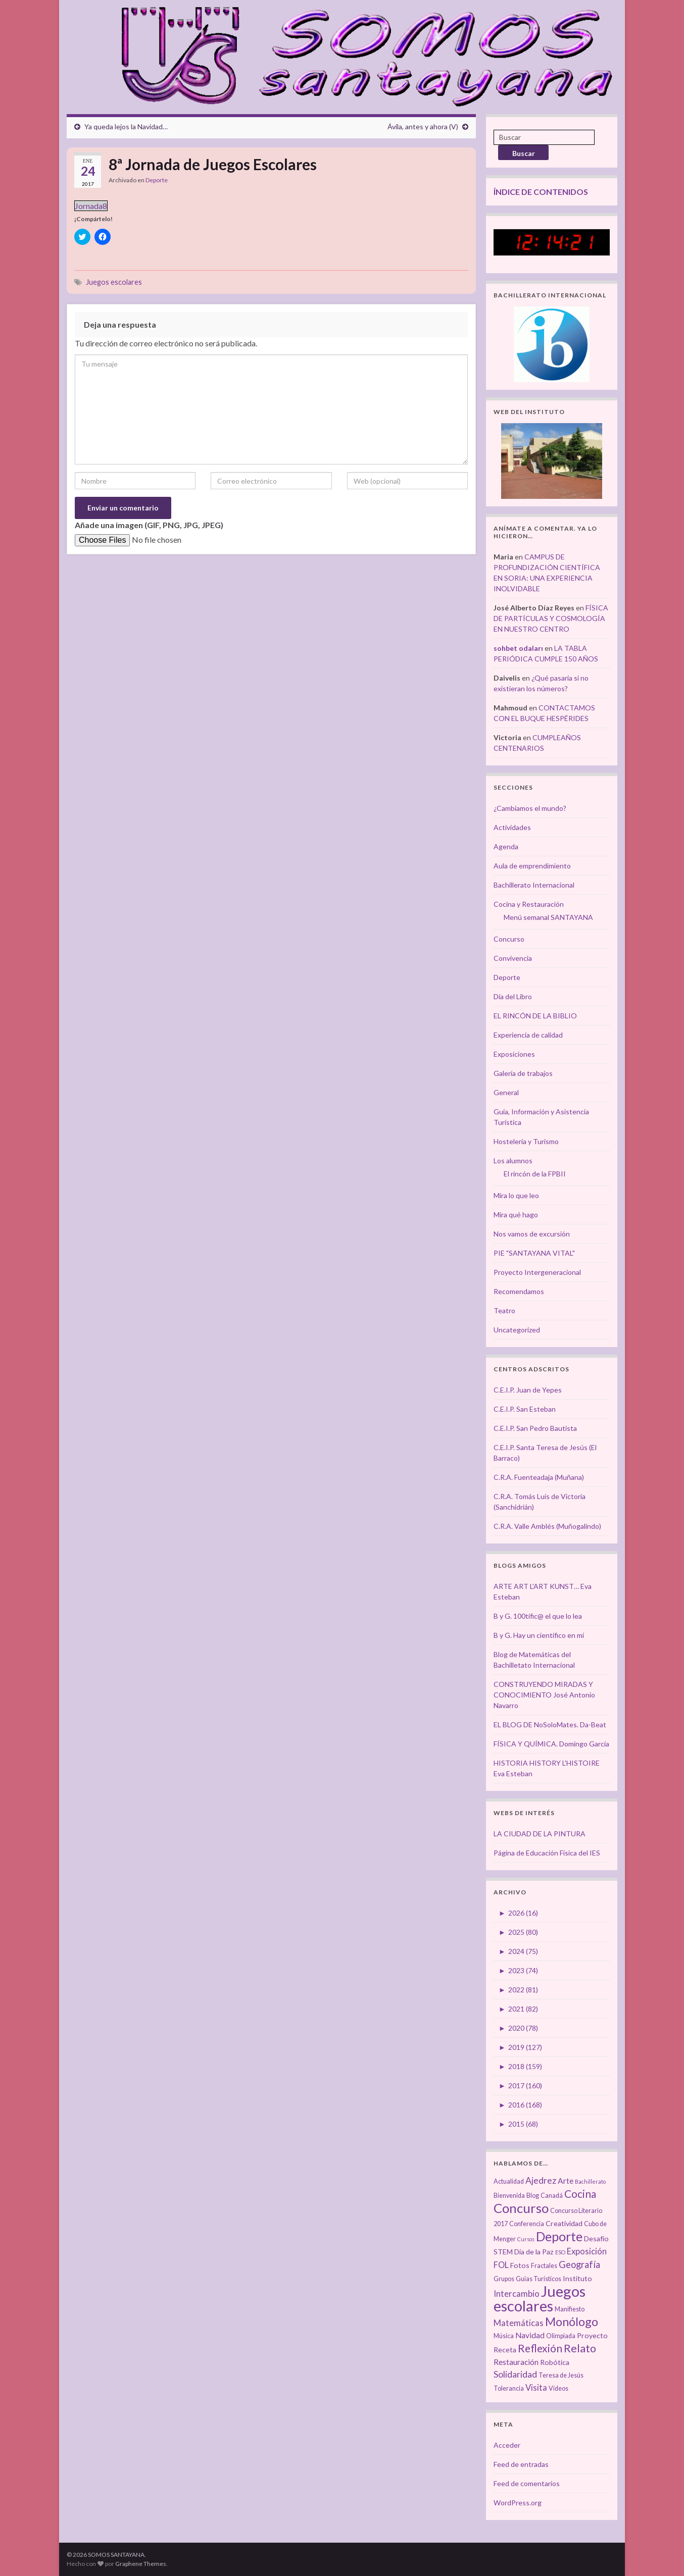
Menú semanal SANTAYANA (548, 917)
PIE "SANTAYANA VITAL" (534, 1253)
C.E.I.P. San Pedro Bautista (535, 1428)
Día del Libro (513, 996)
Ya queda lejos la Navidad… (126, 126)
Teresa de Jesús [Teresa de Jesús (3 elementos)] (561, 2375)
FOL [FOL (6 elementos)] (501, 2265)
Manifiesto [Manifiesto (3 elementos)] (569, 2309)
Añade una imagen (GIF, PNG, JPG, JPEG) (149, 525)
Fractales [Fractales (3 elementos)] (544, 2266)
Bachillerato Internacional (534, 885)
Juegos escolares (114, 282)
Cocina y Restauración (529, 904)
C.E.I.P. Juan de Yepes (528, 1389)
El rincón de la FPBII (535, 1173)
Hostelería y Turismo (526, 1141)
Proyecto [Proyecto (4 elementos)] (592, 2335)
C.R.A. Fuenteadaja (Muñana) (539, 1477)
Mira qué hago (516, 1214)
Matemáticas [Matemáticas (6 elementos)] (519, 2323)
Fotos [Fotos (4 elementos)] (519, 2265)
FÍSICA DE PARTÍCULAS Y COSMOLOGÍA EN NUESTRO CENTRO (551, 618)
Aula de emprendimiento (532, 865)
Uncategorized (517, 1329)
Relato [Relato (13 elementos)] (580, 2348)
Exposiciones (514, 1054)
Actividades (512, 827)
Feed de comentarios (527, 2483)
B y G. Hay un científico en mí (539, 1635)
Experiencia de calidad (528, 1035)
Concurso (509, 939)
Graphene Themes (140, 2563)
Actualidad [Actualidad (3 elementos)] (509, 2181)
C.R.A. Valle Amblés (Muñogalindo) (547, 1526)
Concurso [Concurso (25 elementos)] (521, 2208)
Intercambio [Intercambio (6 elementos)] (517, 2294)
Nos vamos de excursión (532, 1233)
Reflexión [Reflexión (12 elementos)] (540, 2348)
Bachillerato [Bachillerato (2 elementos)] (590, 2181)
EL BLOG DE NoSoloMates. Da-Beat (550, 1724)
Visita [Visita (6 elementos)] (536, 2388)
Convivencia (513, 958)
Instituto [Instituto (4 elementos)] (577, 2278)
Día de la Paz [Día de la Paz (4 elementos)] (534, 2251)
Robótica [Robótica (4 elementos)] (554, 2362)
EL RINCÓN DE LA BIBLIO (535, 1015)
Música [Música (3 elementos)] (504, 2336)
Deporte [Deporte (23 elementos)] (559, 2236)
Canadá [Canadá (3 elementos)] (552, 2195)
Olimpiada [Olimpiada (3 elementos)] (560, 2336)
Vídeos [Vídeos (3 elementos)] (558, 2388)
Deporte (156, 180)
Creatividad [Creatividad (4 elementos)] (564, 2223)
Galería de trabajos (523, 1073)
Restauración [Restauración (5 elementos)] (516, 2361)
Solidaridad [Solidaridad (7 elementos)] (515, 2374)
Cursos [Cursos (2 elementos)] (525, 2239)
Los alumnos (513, 1160)
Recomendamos (519, 1291)
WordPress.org (518, 2502)
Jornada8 (91, 206)
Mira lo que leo (516, 1195)
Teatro (504, 1310)
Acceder (507, 2445)
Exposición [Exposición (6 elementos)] (587, 2251)
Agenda (506, 846)
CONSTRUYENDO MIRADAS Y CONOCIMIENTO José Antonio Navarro (544, 1695)
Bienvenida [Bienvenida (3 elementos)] (509, 2195)
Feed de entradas (521, 2464)
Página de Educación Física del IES (547, 1852)
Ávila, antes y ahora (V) (422, 126)
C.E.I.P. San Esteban (525, 1409)
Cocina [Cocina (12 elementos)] (580, 2193)
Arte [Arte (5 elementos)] (565, 2180)
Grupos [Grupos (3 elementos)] (504, 2279)
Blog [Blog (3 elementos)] (532, 2195)
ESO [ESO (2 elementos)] (560, 2252)
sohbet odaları (518, 648)
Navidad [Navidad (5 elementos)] (530, 2335)
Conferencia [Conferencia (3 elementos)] (526, 2224)
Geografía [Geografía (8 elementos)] (579, 2264)
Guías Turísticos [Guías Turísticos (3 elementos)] (538, 2279)
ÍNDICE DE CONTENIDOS (541, 191)
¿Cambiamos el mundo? (530, 808)
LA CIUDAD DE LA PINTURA (539, 1833)
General (506, 1092)
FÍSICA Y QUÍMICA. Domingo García (551, 1743)
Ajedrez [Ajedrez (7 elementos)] (540, 2180)
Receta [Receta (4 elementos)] (505, 2349)
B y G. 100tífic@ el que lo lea (538, 1616)
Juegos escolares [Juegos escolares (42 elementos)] (539, 2298)
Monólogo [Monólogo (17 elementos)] (571, 2321)
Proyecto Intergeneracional (537, 1272)
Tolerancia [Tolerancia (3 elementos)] (509, 2388)
